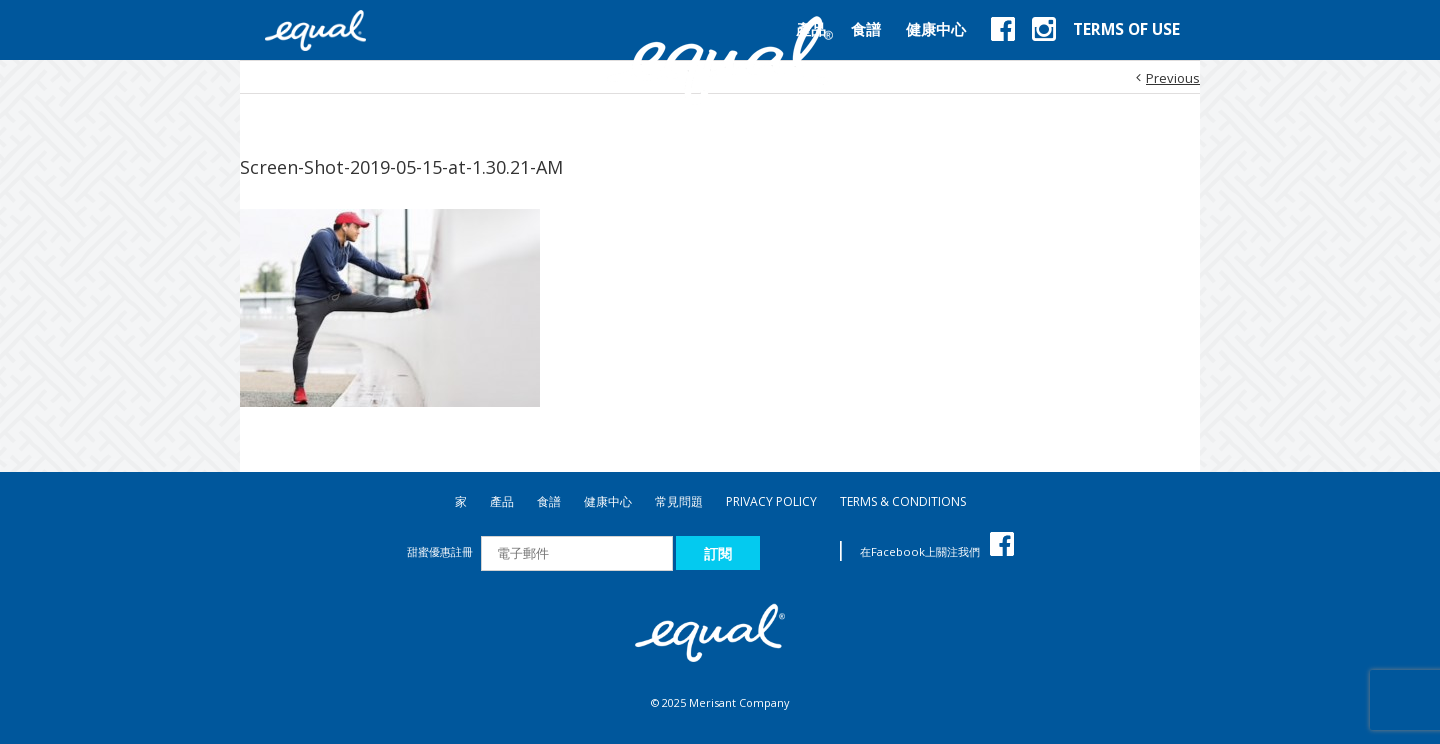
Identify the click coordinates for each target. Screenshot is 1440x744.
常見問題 (679, 501)
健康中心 (608, 501)
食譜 (549, 501)
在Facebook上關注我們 (937, 551)
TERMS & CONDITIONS (903, 501)
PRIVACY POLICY (771, 501)
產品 (502, 501)
